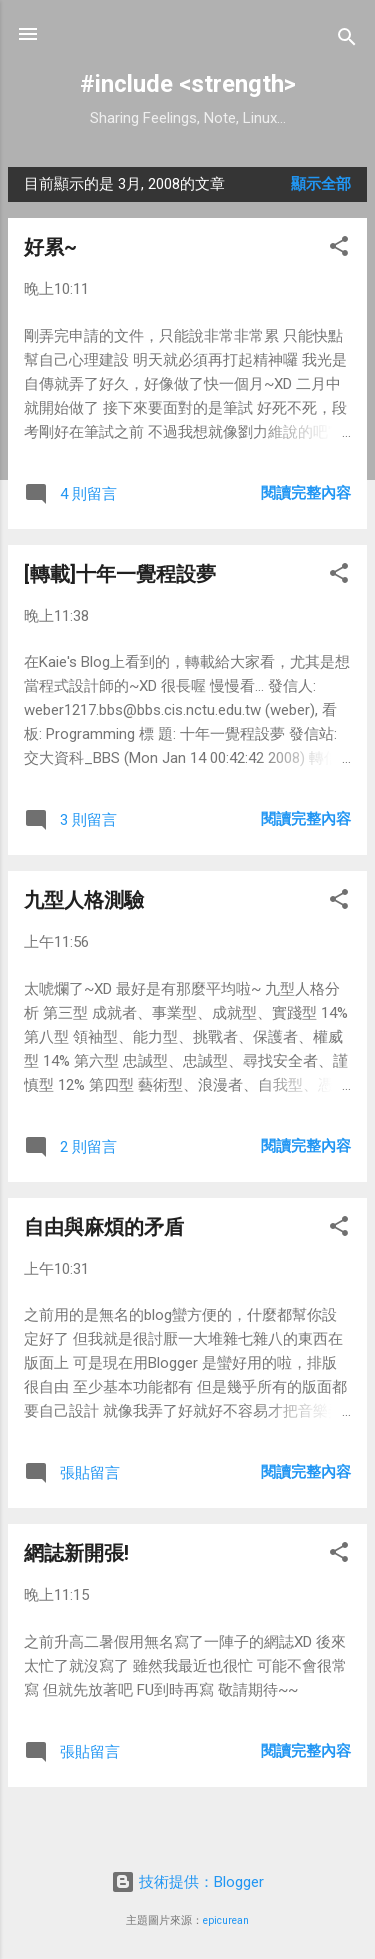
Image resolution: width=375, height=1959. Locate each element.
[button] (339, 249)
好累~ (50, 247)
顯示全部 (321, 184)
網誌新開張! (76, 1553)
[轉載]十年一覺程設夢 (120, 574)
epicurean (226, 1920)
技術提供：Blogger (187, 1882)
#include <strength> (188, 84)
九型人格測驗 (84, 900)
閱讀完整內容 (306, 493)
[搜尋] (347, 40)
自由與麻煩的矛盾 (104, 1227)
